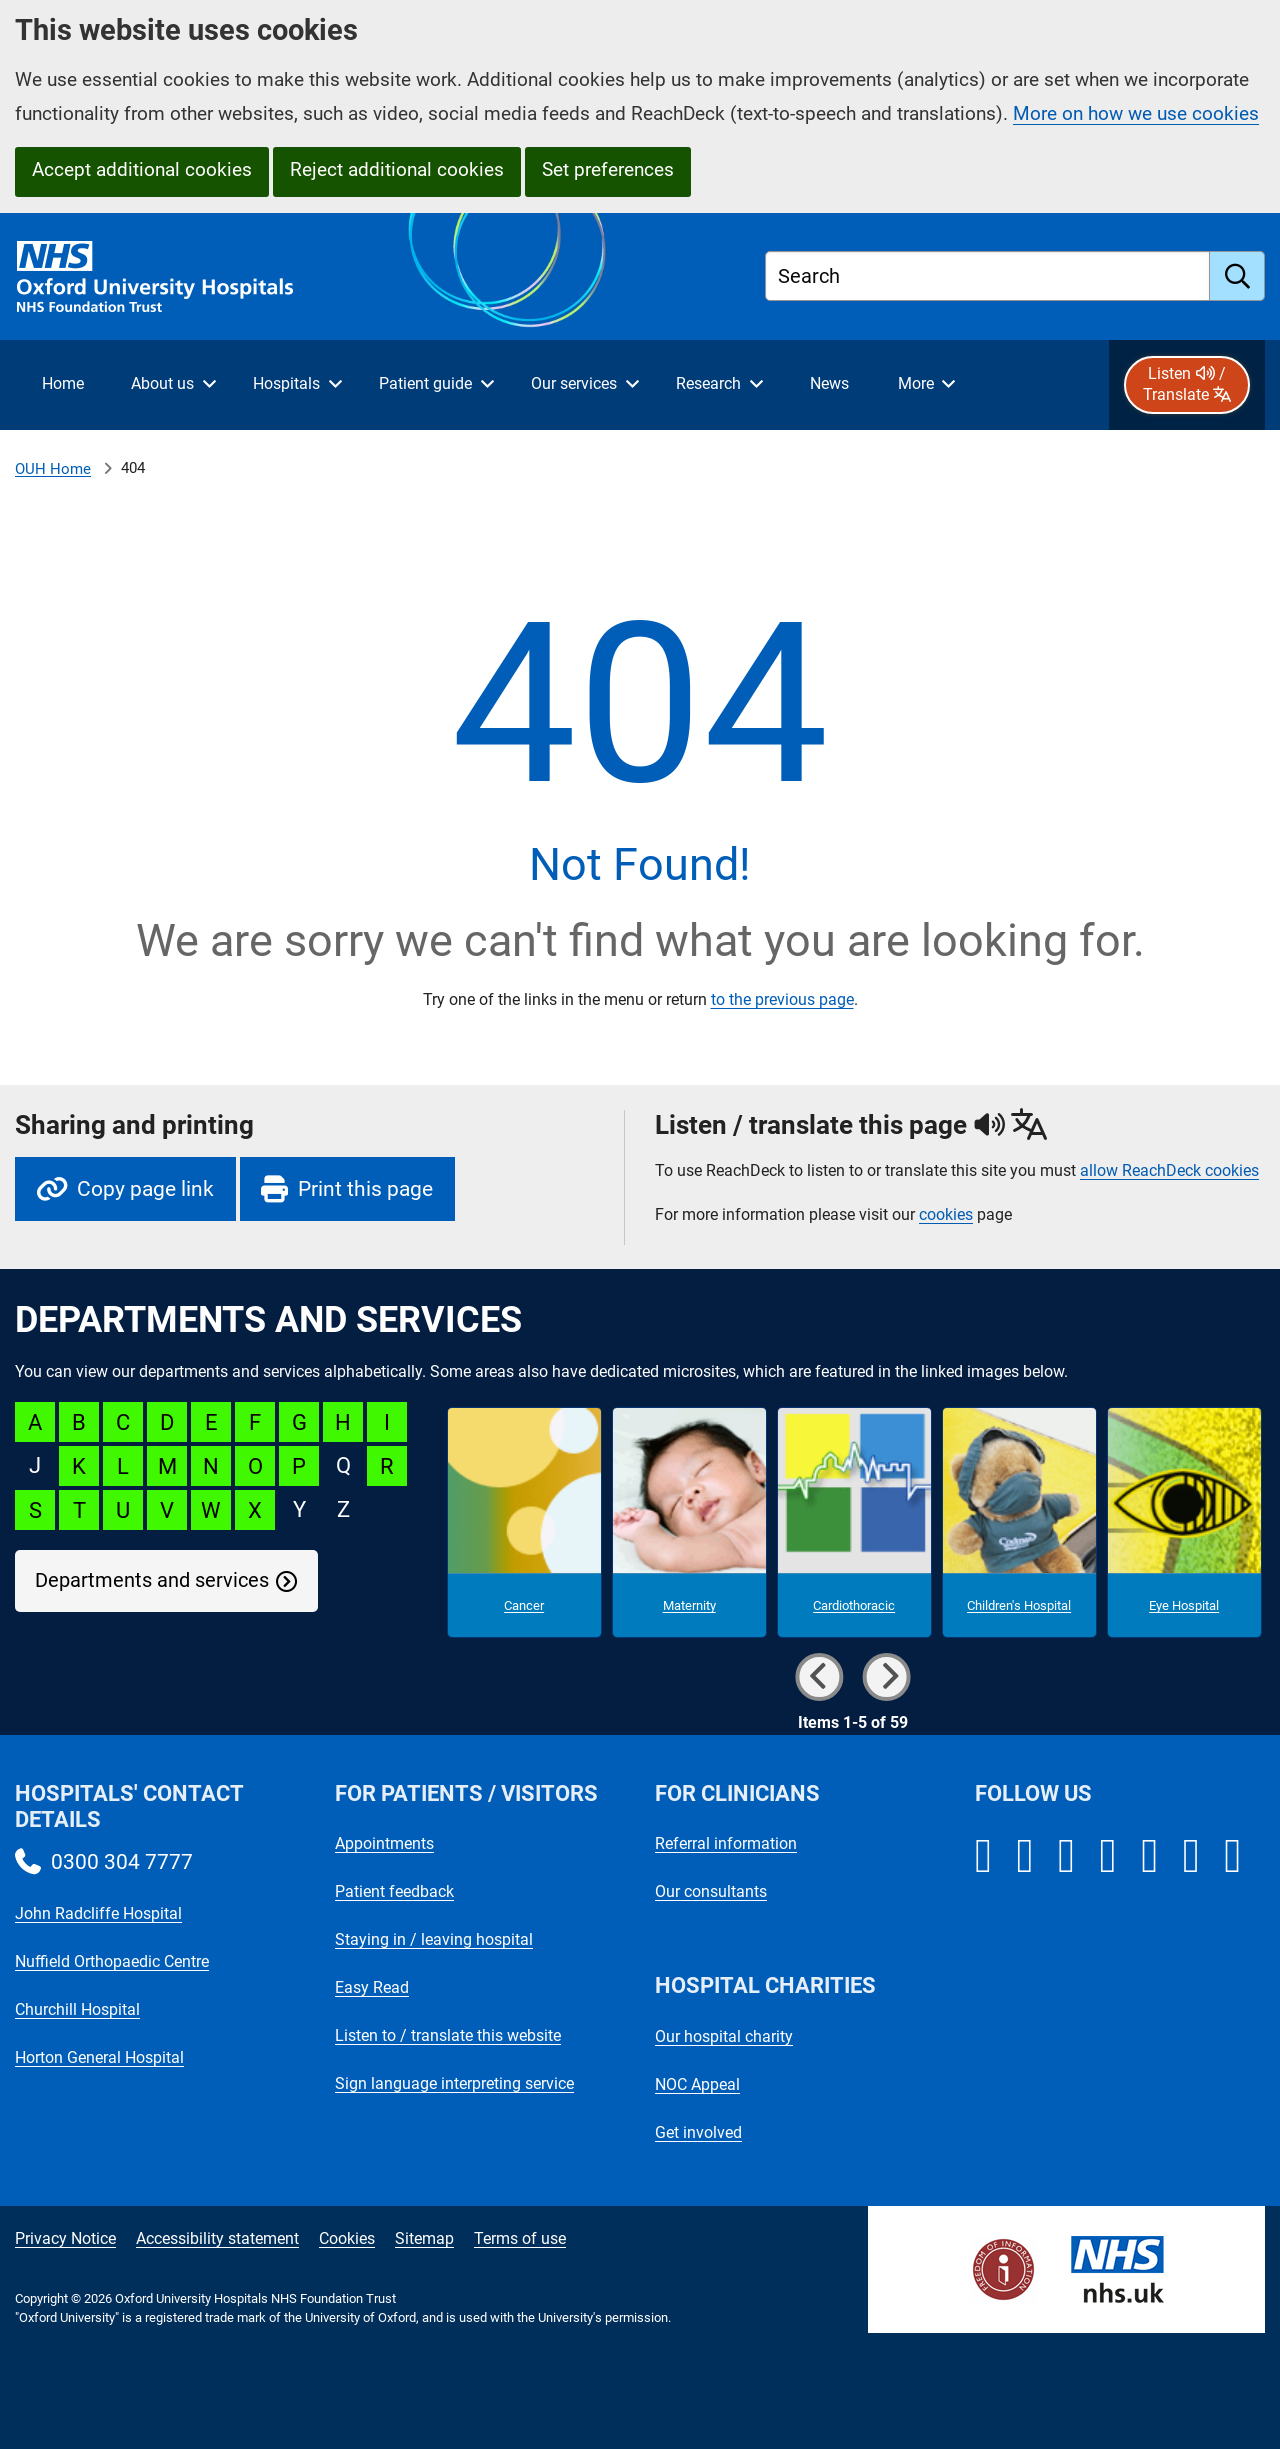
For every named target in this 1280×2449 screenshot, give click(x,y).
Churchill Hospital (77, 2009)
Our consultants (711, 1891)
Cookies (347, 2238)
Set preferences (608, 169)
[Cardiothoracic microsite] (854, 1523)
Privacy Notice (65, 2238)
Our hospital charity (724, 2036)
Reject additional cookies (397, 169)
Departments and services (152, 1580)
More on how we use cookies (1136, 113)
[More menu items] (926, 385)
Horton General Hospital (99, 2057)
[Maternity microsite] (689, 1523)
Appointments (384, 1843)
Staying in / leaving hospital (434, 1939)
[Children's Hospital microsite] (1019, 1523)
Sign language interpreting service (454, 2083)
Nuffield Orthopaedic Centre (112, 1961)
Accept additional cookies (142, 169)
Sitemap (424, 2238)
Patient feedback (394, 1891)
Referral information (726, 1843)
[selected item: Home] (63, 385)
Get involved (698, 2132)
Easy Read (372, 1987)
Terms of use (520, 2238)
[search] (1237, 276)
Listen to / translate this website (448, 2035)
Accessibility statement (217, 2238)
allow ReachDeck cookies (1169, 1171)
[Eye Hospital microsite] (1184, 1523)
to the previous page (782, 999)
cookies (946, 1214)
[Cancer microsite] (524, 1523)
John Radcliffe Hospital (98, 1913)
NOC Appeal (697, 2084)
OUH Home (53, 469)
